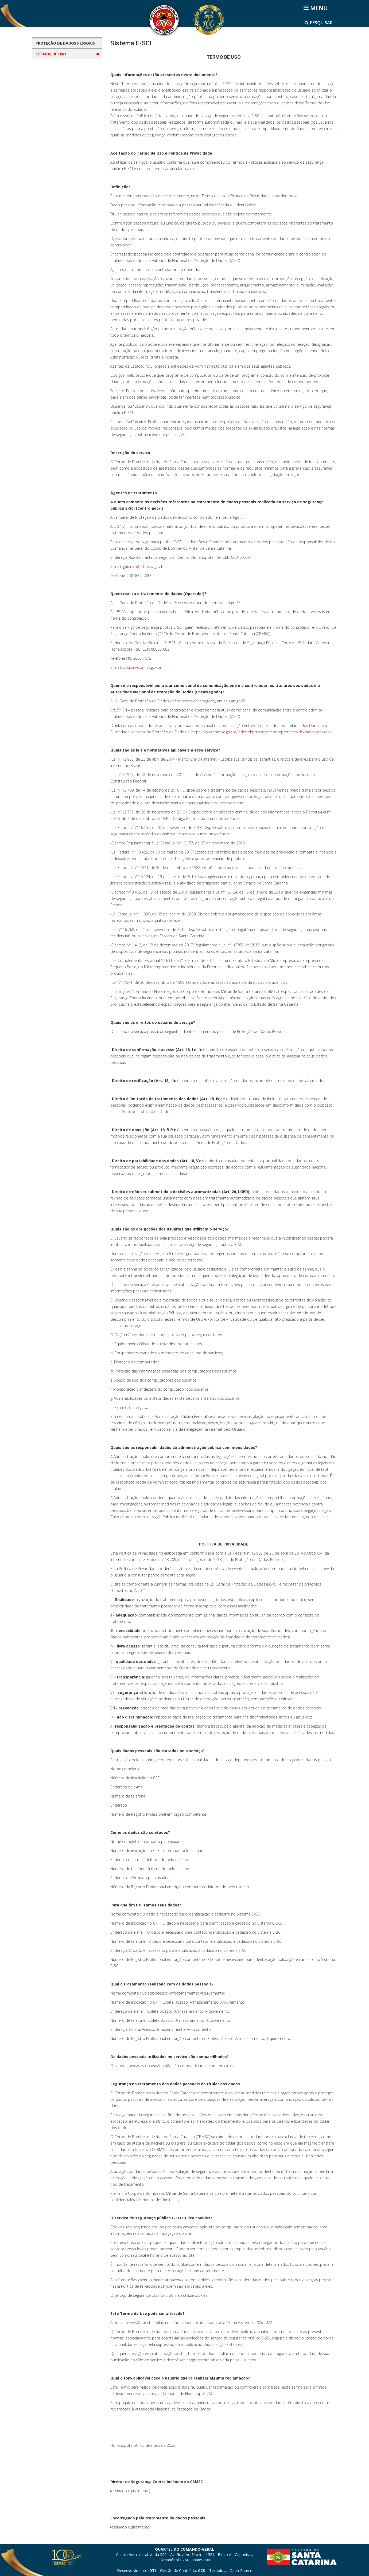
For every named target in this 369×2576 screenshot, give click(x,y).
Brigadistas (51, 105)
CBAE (45, 75)
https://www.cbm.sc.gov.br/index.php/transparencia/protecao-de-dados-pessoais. (262, 731)
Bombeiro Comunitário (62, 85)
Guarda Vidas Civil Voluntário (68, 115)
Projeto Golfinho (56, 125)
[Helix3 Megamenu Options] (316, 7)
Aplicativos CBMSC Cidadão (66, 65)
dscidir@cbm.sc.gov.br (142, 667)
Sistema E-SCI (54, 136)
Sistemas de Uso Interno (64, 146)
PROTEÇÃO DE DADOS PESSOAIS (65, 43)
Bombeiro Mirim (56, 95)
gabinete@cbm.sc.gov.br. (144, 566)
